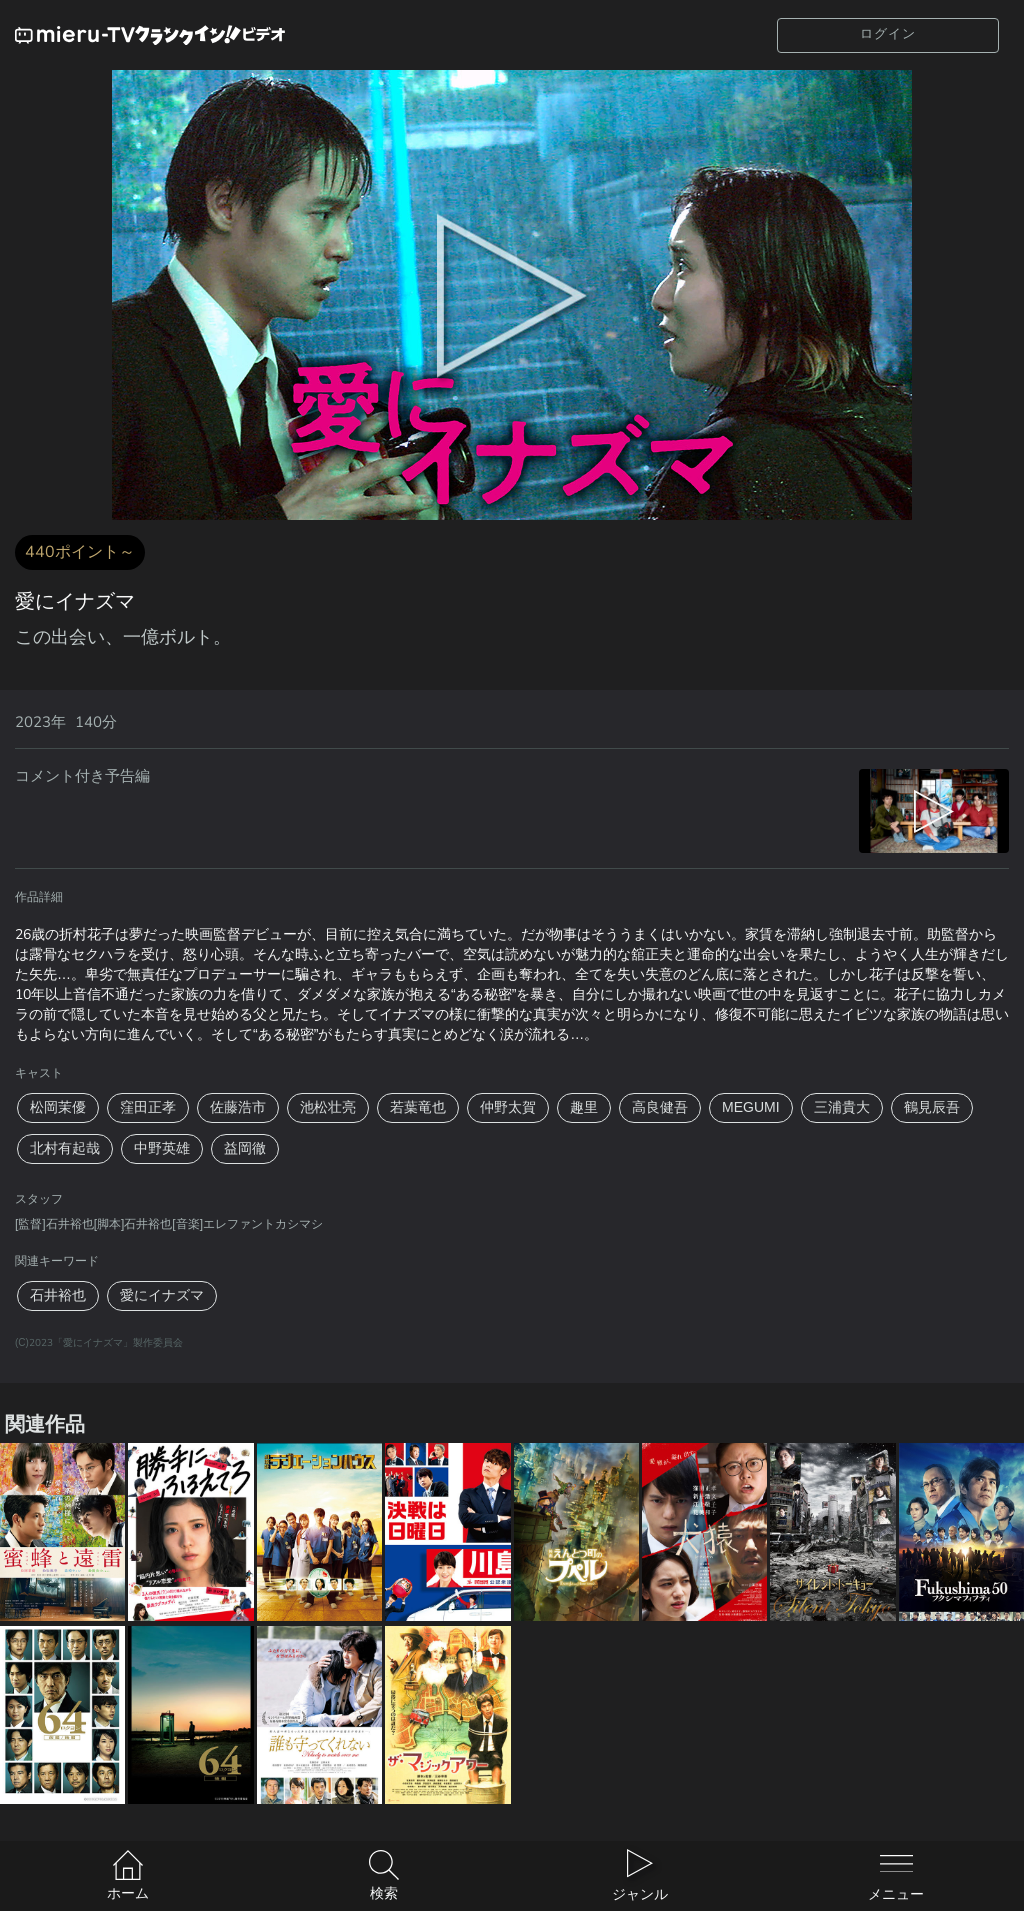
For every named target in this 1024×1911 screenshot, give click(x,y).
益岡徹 (245, 1148)
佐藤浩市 (238, 1107)
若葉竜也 (418, 1107)
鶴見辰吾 (932, 1107)
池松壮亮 (328, 1107)
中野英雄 (162, 1148)
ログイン (888, 34)
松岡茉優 (58, 1107)
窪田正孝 (148, 1107)
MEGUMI (751, 1107)
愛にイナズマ (162, 1295)
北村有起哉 (65, 1148)
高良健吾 (660, 1107)
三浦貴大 (842, 1107)
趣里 (584, 1107)
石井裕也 (58, 1295)
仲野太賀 (508, 1107)
